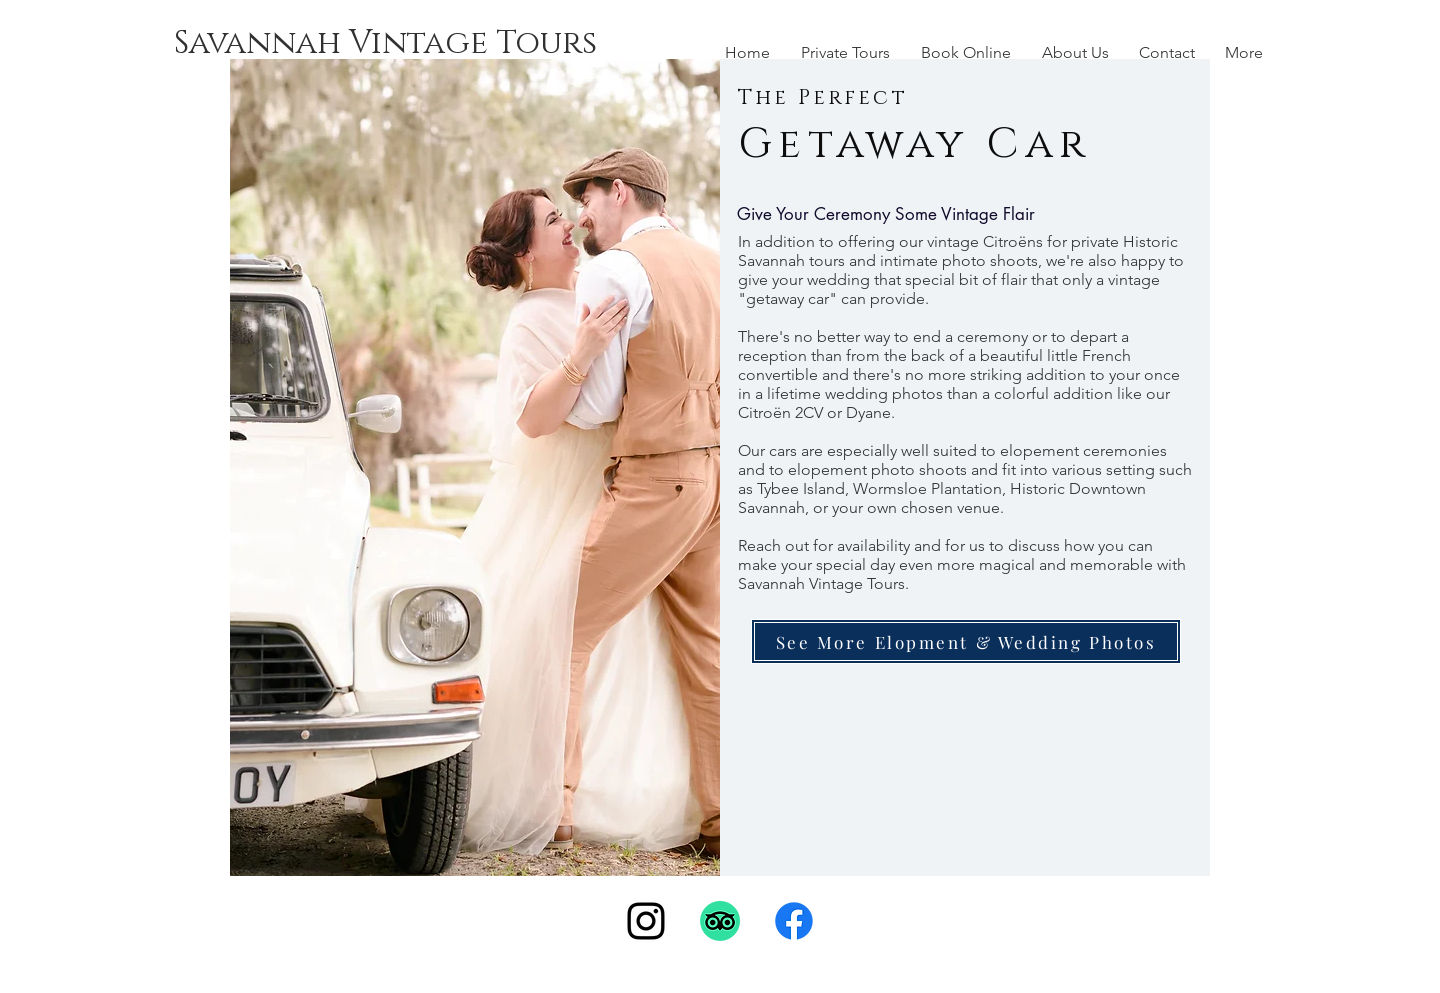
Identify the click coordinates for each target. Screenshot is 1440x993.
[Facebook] (794, 921)
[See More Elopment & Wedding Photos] (966, 641)
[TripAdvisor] (720, 921)
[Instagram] (646, 921)
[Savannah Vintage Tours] (385, 44)
